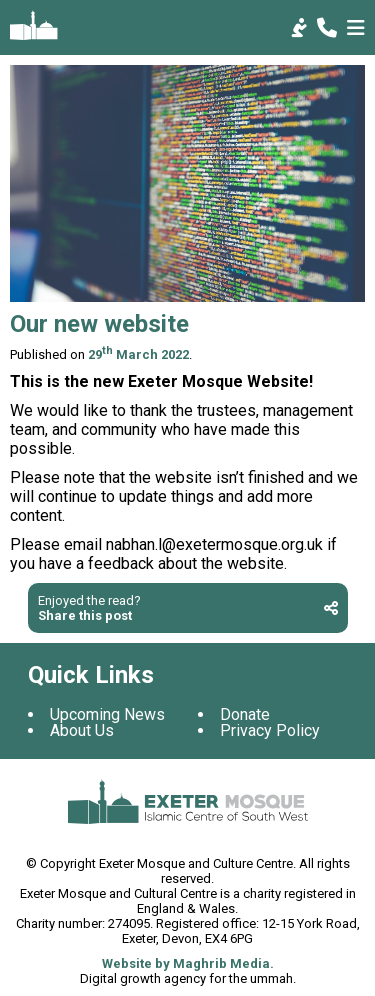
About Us (82, 730)
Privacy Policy (270, 730)
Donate (245, 714)
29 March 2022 (138, 354)
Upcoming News (107, 714)
